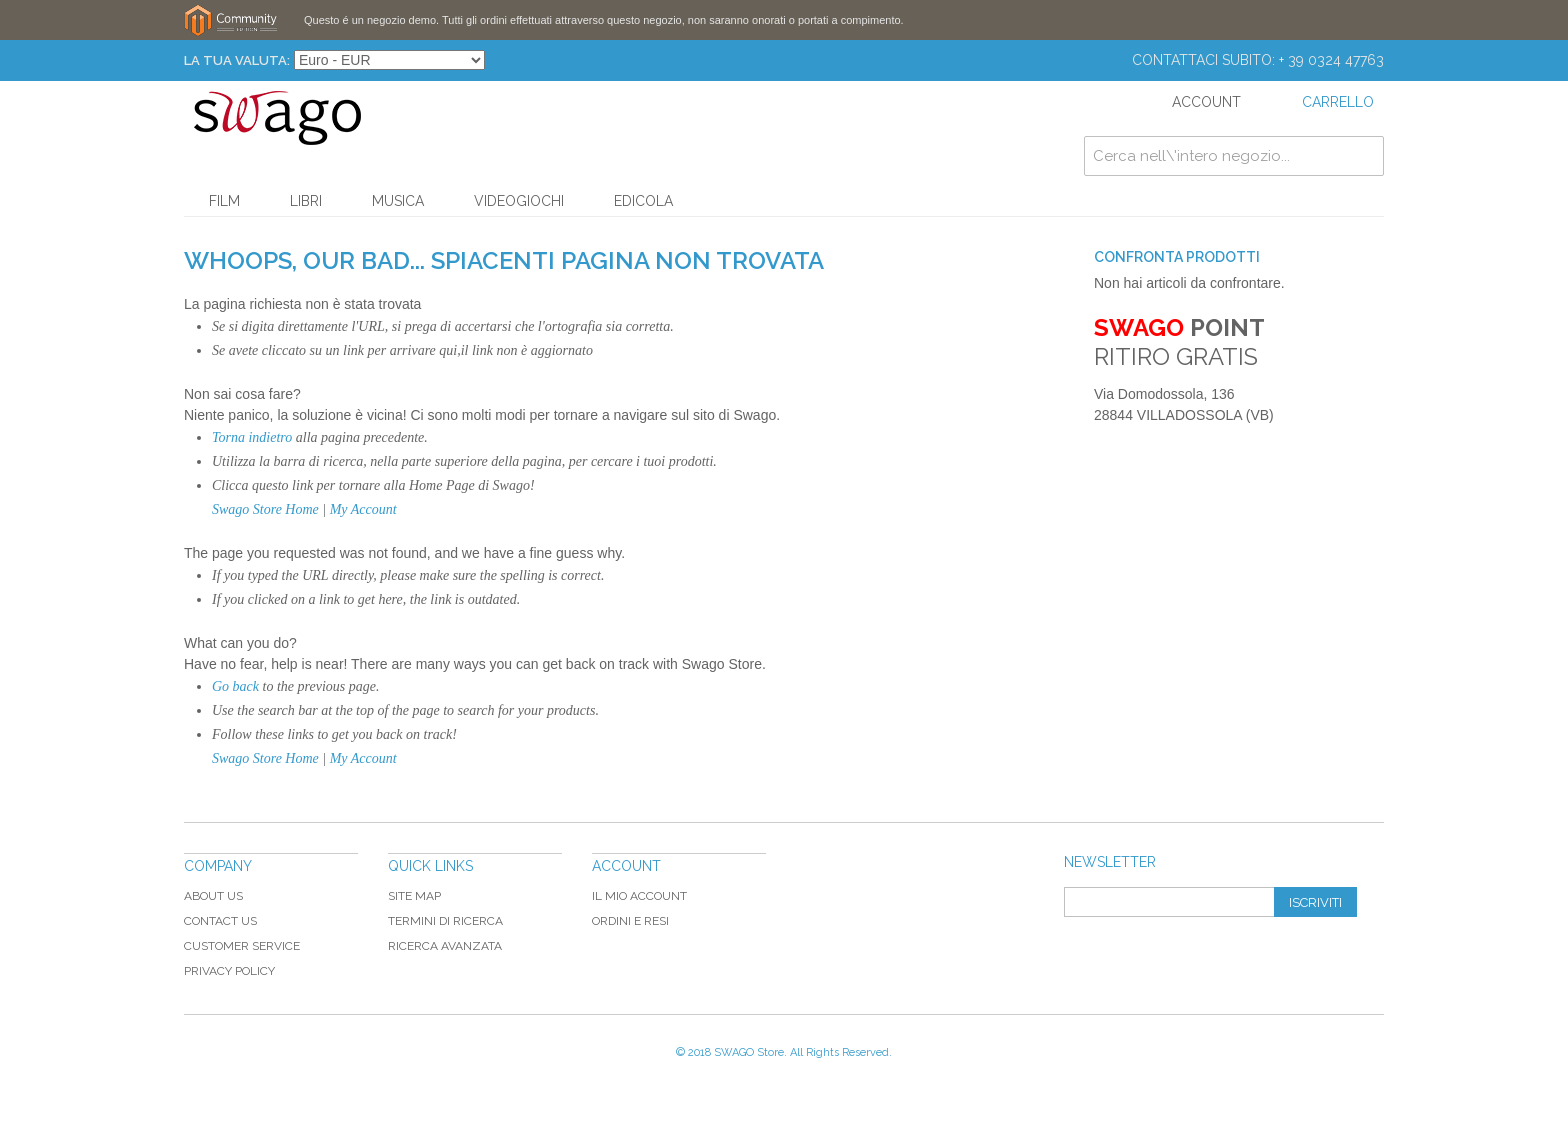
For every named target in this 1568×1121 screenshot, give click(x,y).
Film (224, 201)
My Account (363, 509)
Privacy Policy (229, 971)
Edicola (643, 201)
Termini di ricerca (445, 921)
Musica (398, 201)
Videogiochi (519, 201)
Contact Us (220, 921)
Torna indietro (252, 437)
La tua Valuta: (237, 60)
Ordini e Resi (630, 921)
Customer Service (242, 946)
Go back (235, 686)
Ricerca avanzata (445, 946)
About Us (213, 896)
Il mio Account (639, 896)
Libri (306, 201)
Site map (414, 896)
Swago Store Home (265, 509)
